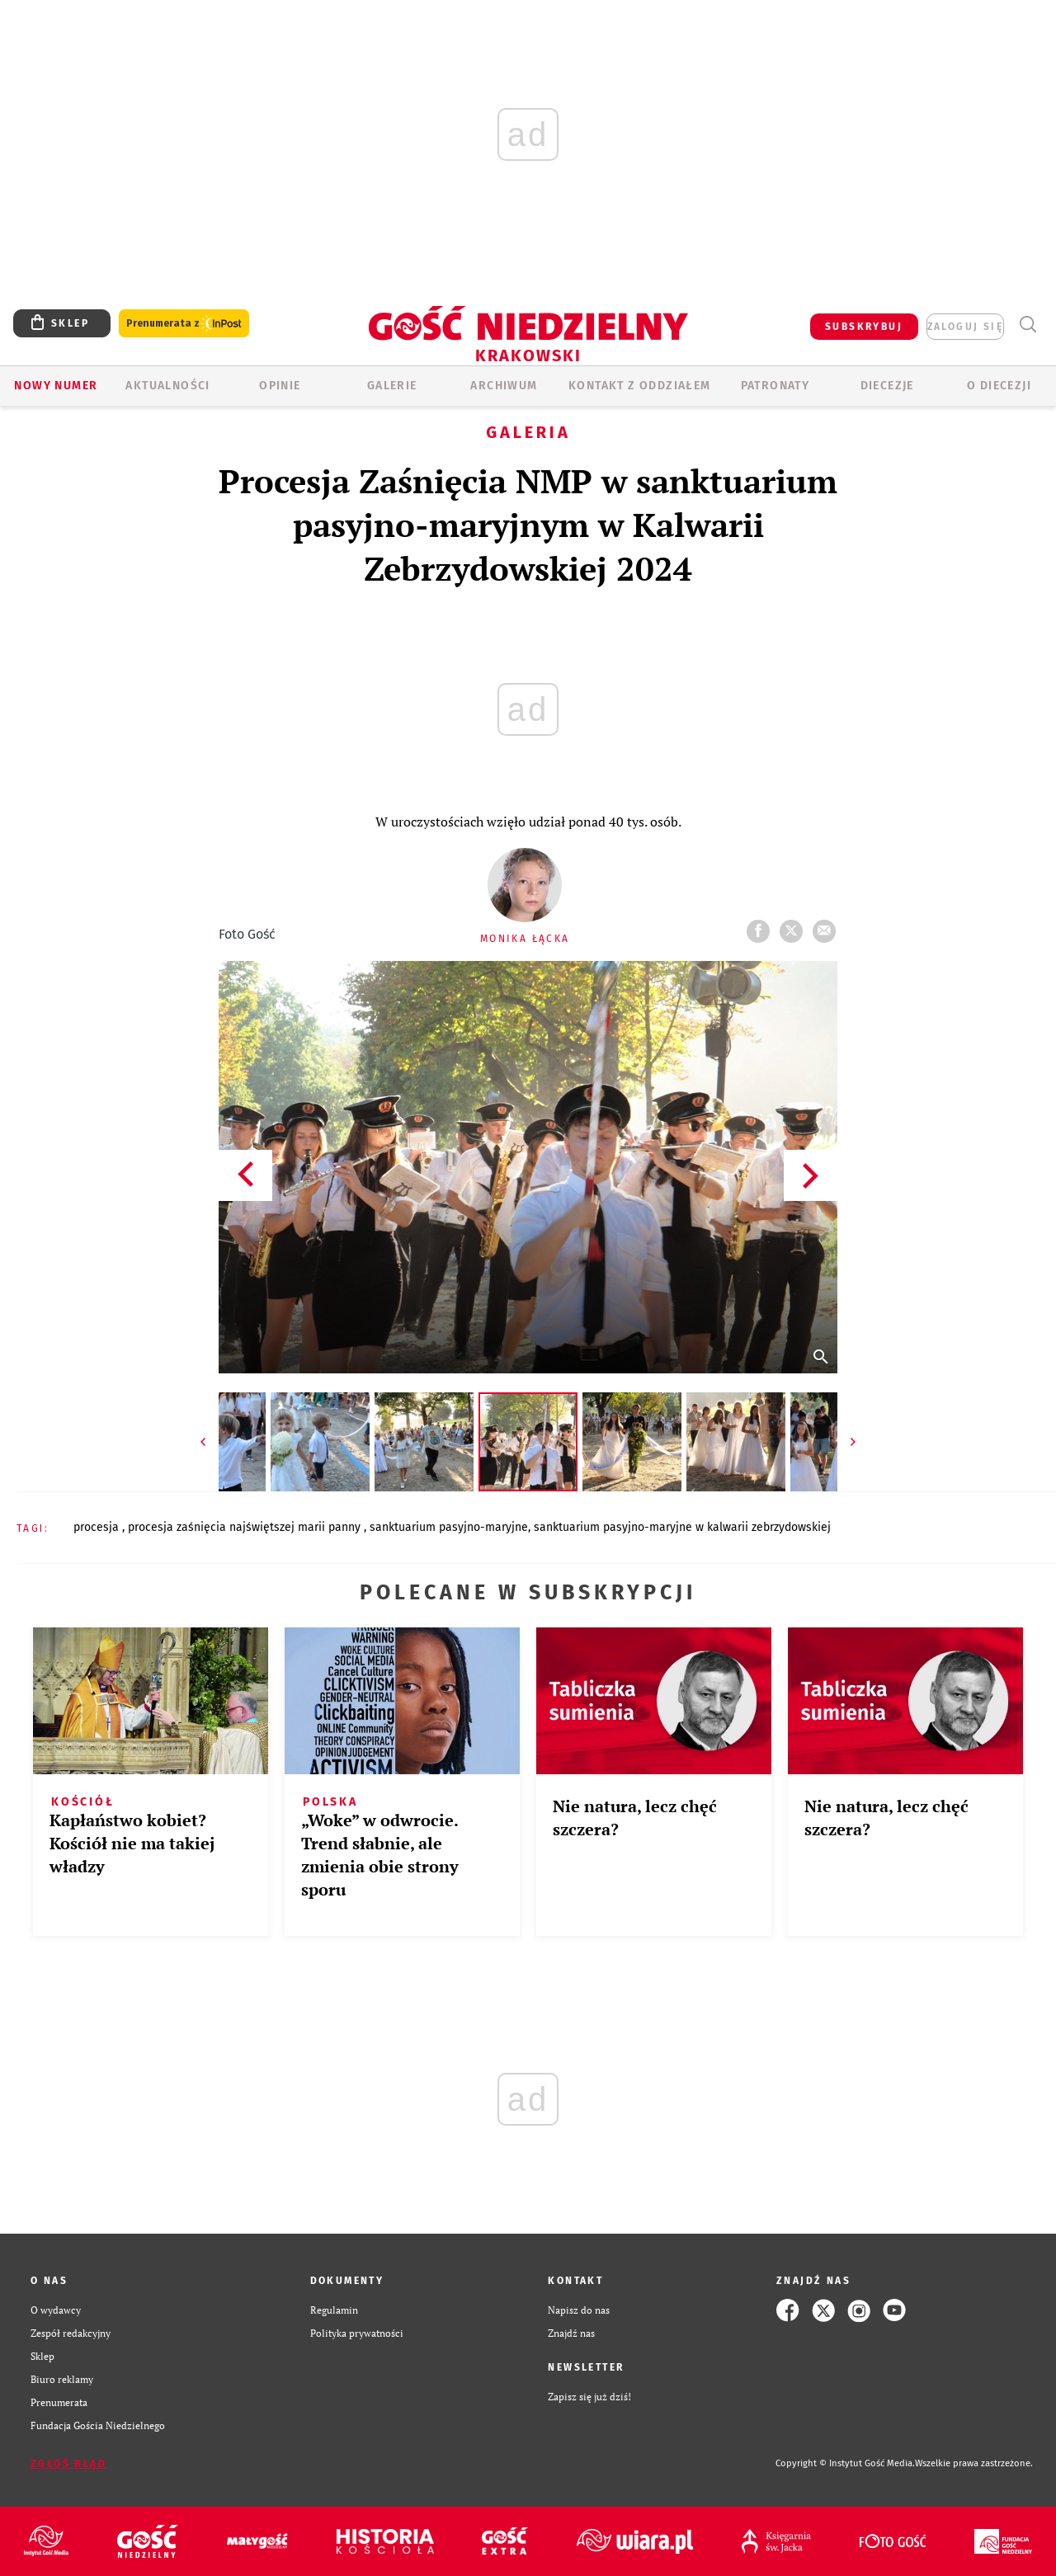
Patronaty (775, 386)
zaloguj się (965, 326)
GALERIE (392, 386)
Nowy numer (55, 386)
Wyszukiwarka (1027, 324)
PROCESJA (97, 1527)
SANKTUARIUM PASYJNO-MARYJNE (449, 1527)
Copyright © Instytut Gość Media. (845, 2463)
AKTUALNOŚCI (167, 386)
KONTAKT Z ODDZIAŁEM (639, 386)
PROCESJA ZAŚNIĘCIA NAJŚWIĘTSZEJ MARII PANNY (246, 1527)
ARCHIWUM (503, 386)
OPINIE (279, 386)
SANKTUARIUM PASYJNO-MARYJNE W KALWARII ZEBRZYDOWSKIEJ (682, 1527)
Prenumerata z (184, 323)
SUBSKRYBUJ (864, 326)
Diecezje (887, 386)
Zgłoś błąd (68, 2464)
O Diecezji (999, 386)
